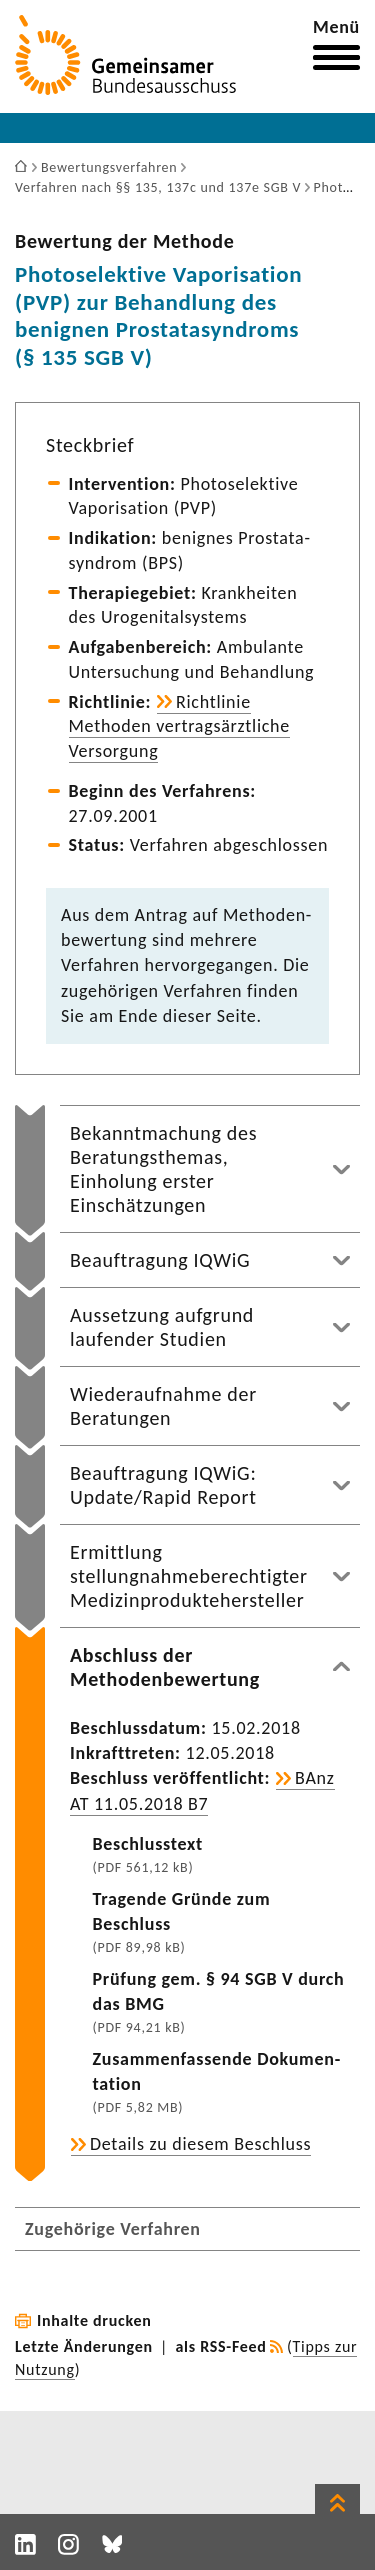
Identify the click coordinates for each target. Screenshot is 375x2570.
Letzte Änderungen (84, 2346)
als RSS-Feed (221, 2346)
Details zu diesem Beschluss (200, 2144)
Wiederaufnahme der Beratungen (163, 1406)
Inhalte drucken (94, 2320)
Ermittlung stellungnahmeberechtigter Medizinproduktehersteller (189, 1576)
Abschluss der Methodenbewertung (165, 1667)
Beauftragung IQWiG (160, 1260)
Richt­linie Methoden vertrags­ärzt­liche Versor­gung (179, 727)
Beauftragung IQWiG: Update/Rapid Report (163, 1485)
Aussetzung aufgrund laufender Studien (162, 1327)
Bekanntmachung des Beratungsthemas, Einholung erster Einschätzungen (163, 1169)
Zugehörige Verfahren (113, 2229)
